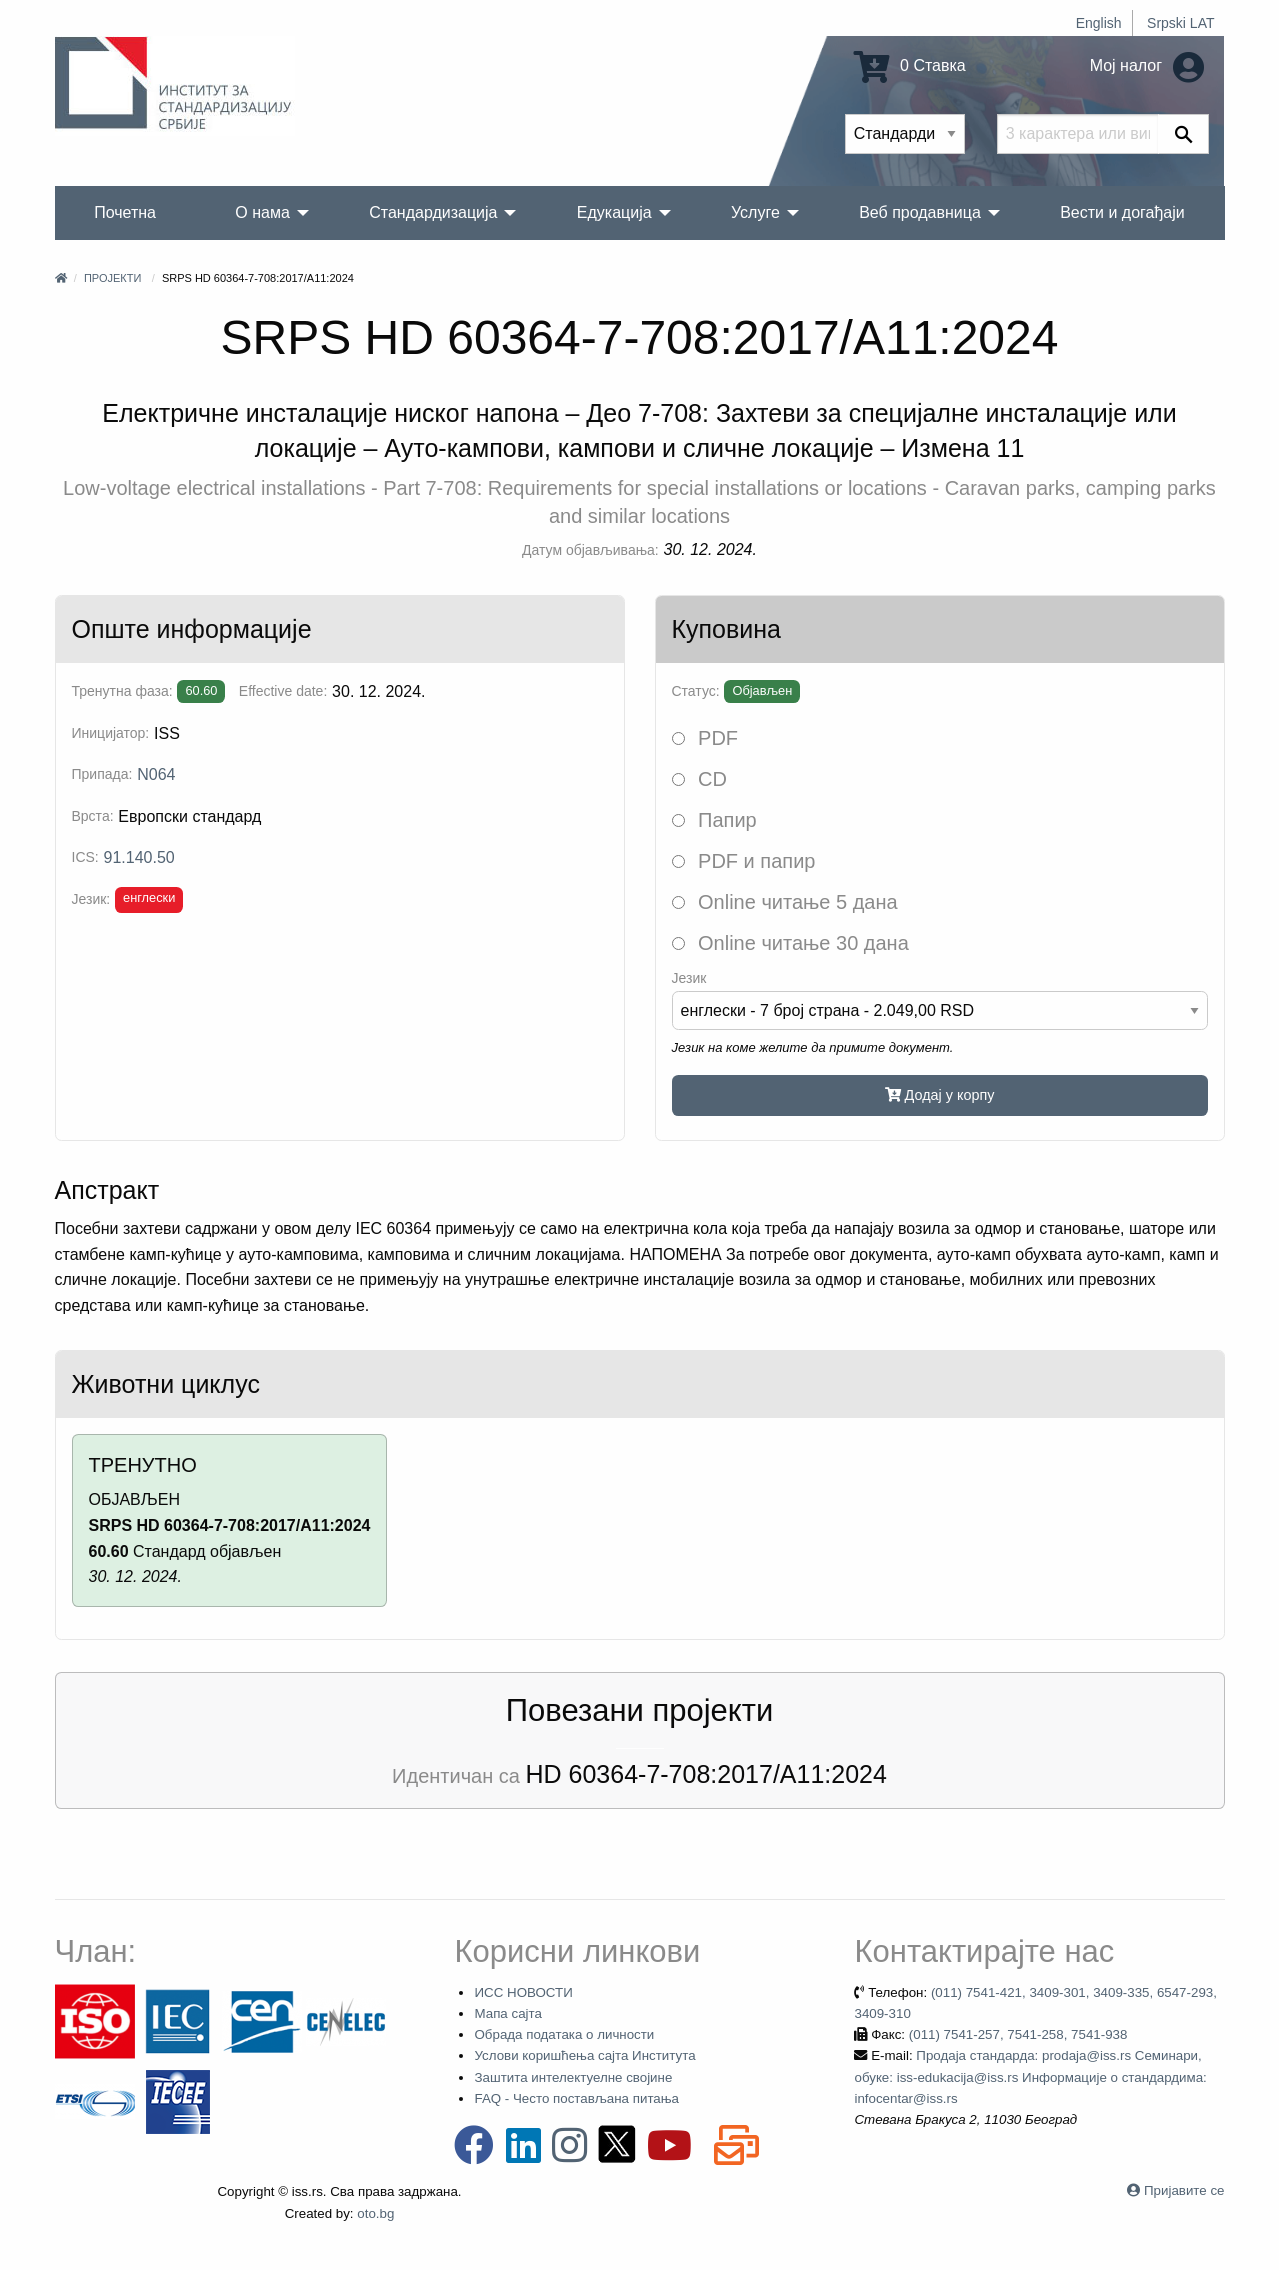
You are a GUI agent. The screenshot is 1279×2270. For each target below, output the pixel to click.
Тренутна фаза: (122, 691)
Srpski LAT (1180, 23)
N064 (156, 774)
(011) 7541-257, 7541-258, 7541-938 (1018, 2034)
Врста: (93, 816)
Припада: (102, 774)
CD (699, 779)
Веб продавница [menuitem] (920, 212)
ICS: (85, 857)
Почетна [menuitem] (125, 212)
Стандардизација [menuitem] (433, 212)
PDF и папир (744, 861)
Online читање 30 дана (790, 943)
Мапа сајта (507, 2013)
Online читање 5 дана (785, 902)
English (1099, 23)
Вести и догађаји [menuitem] (1122, 212)
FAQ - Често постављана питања (576, 2098)
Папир (714, 820)
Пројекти (112, 278)
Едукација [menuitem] (614, 212)
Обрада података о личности (564, 2034)
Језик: (91, 899)
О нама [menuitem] (262, 212)
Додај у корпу (940, 1095)
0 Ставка (910, 65)
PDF (705, 738)
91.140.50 (139, 857)
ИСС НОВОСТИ (523, 1992)
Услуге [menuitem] (755, 212)
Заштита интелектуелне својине (573, 2077)
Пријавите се (1184, 2190)
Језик (689, 978)
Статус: (696, 691)
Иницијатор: (111, 733)
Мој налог (1147, 65)
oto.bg (375, 2213)
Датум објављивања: (590, 550)
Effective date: (283, 691)
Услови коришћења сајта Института (584, 2055)
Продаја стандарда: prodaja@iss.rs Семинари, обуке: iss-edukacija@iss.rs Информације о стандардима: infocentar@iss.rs (1030, 2077)
